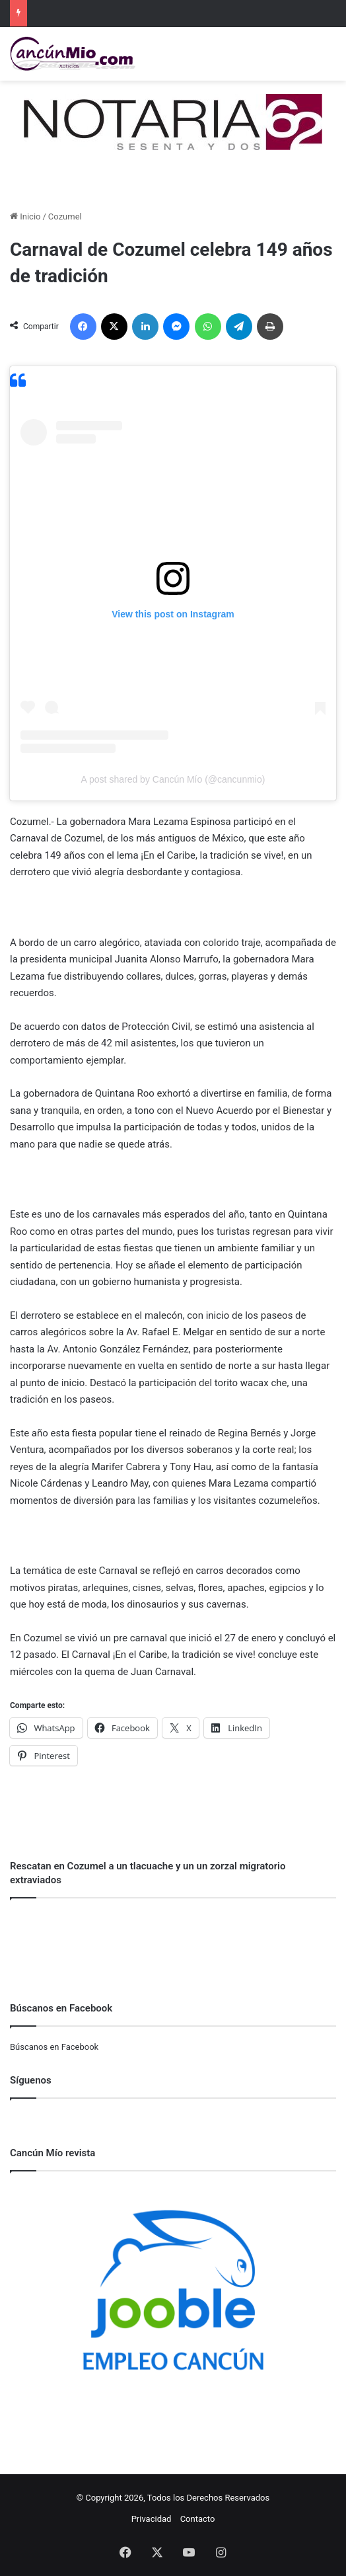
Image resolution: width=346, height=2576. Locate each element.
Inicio (25, 216)
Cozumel (65, 216)
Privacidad (151, 2519)
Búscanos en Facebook (54, 2047)
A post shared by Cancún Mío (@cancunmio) (173, 779)
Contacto (197, 2519)
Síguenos (31, 2080)
